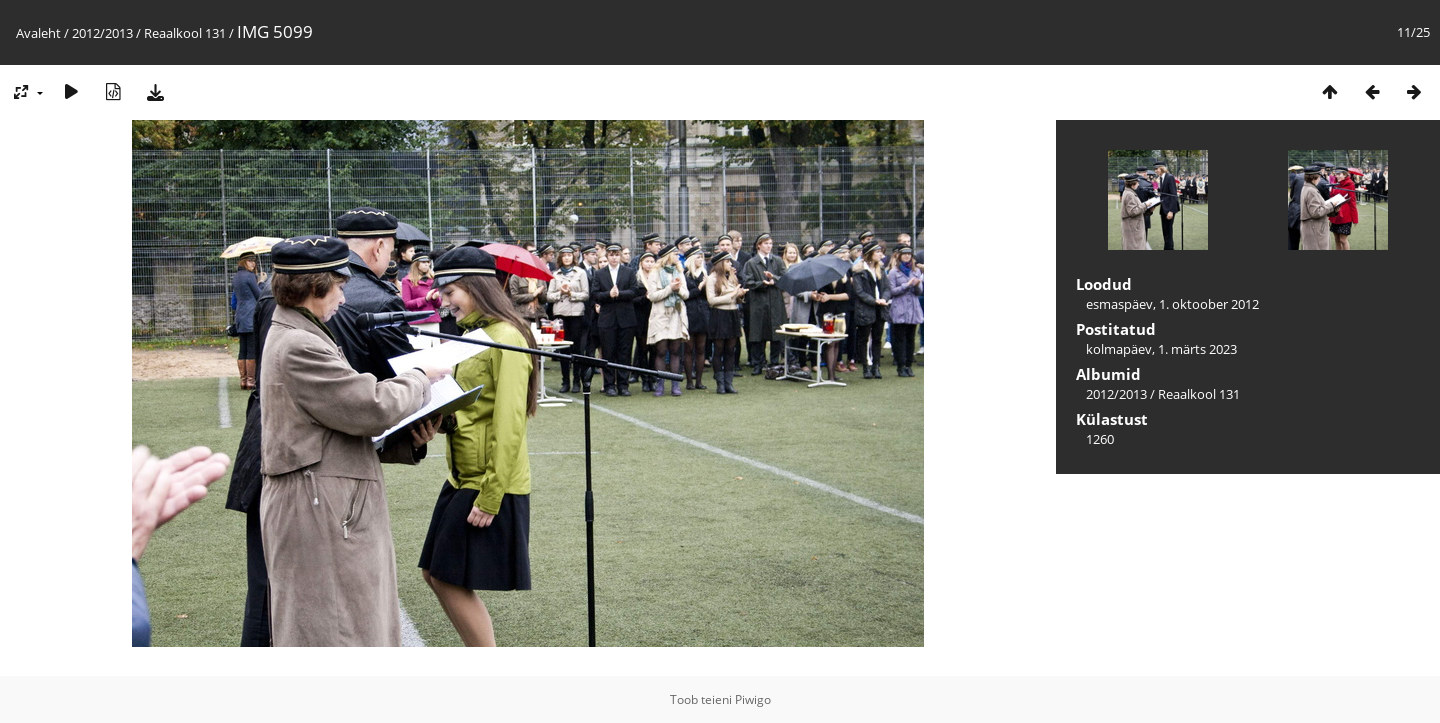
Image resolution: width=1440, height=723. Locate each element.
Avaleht (38, 33)
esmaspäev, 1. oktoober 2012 (1172, 304)
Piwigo (753, 699)
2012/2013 (102, 33)
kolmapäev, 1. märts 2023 (1161, 349)
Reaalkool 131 (185, 33)
